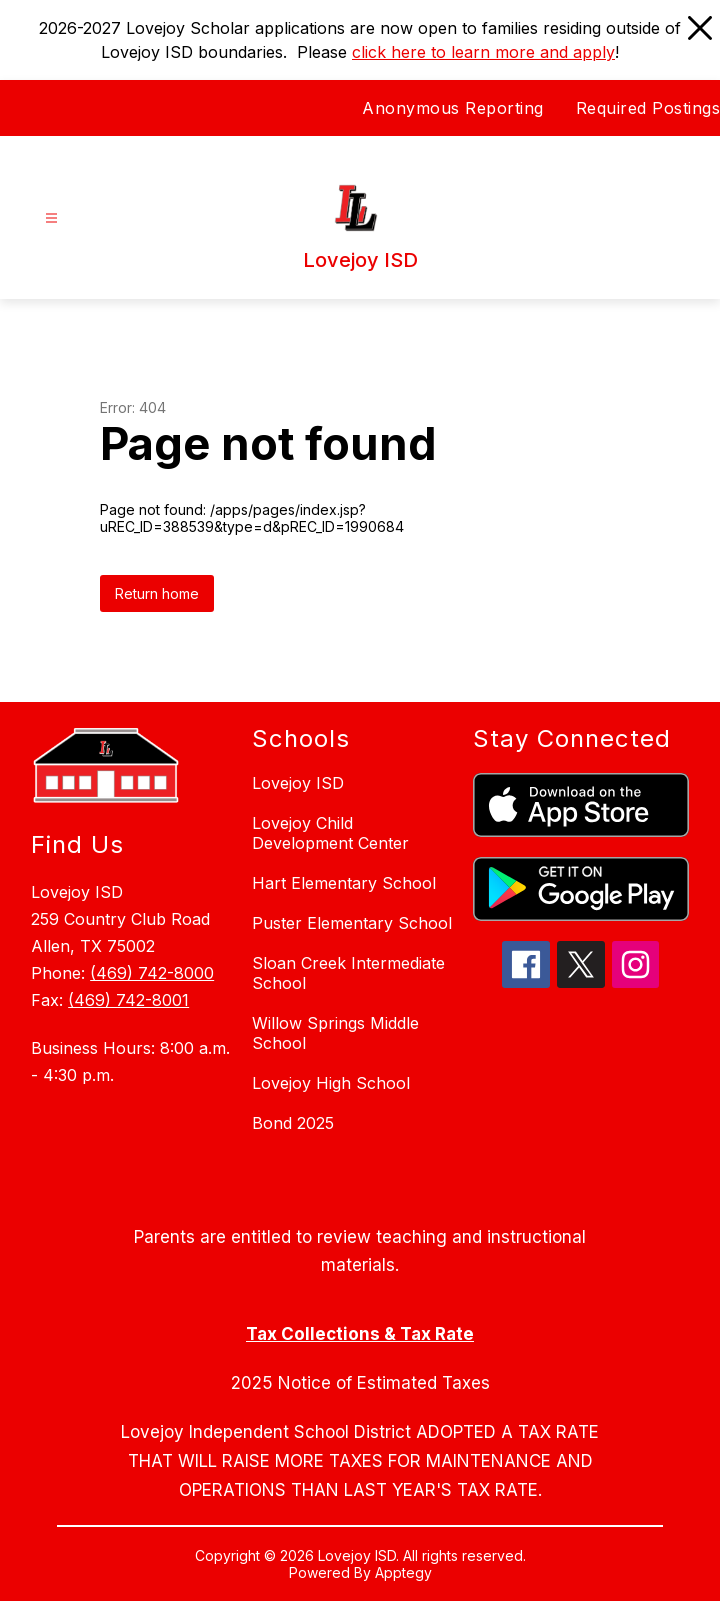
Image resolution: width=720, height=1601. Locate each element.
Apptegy (403, 1572)
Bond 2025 (293, 1123)
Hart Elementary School (344, 883)
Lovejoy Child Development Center (330, 833)
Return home (157, 593)
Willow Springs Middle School (335, 1033)
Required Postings (648, 108)
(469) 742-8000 (152, 973)
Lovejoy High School (331, 1083)
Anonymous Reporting (453, 108)
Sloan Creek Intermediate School (348, 973)
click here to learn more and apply (483, 52)
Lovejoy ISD (298, 783)
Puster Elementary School (352, 923)
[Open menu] (51, 218)
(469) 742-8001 (128, 1000)
